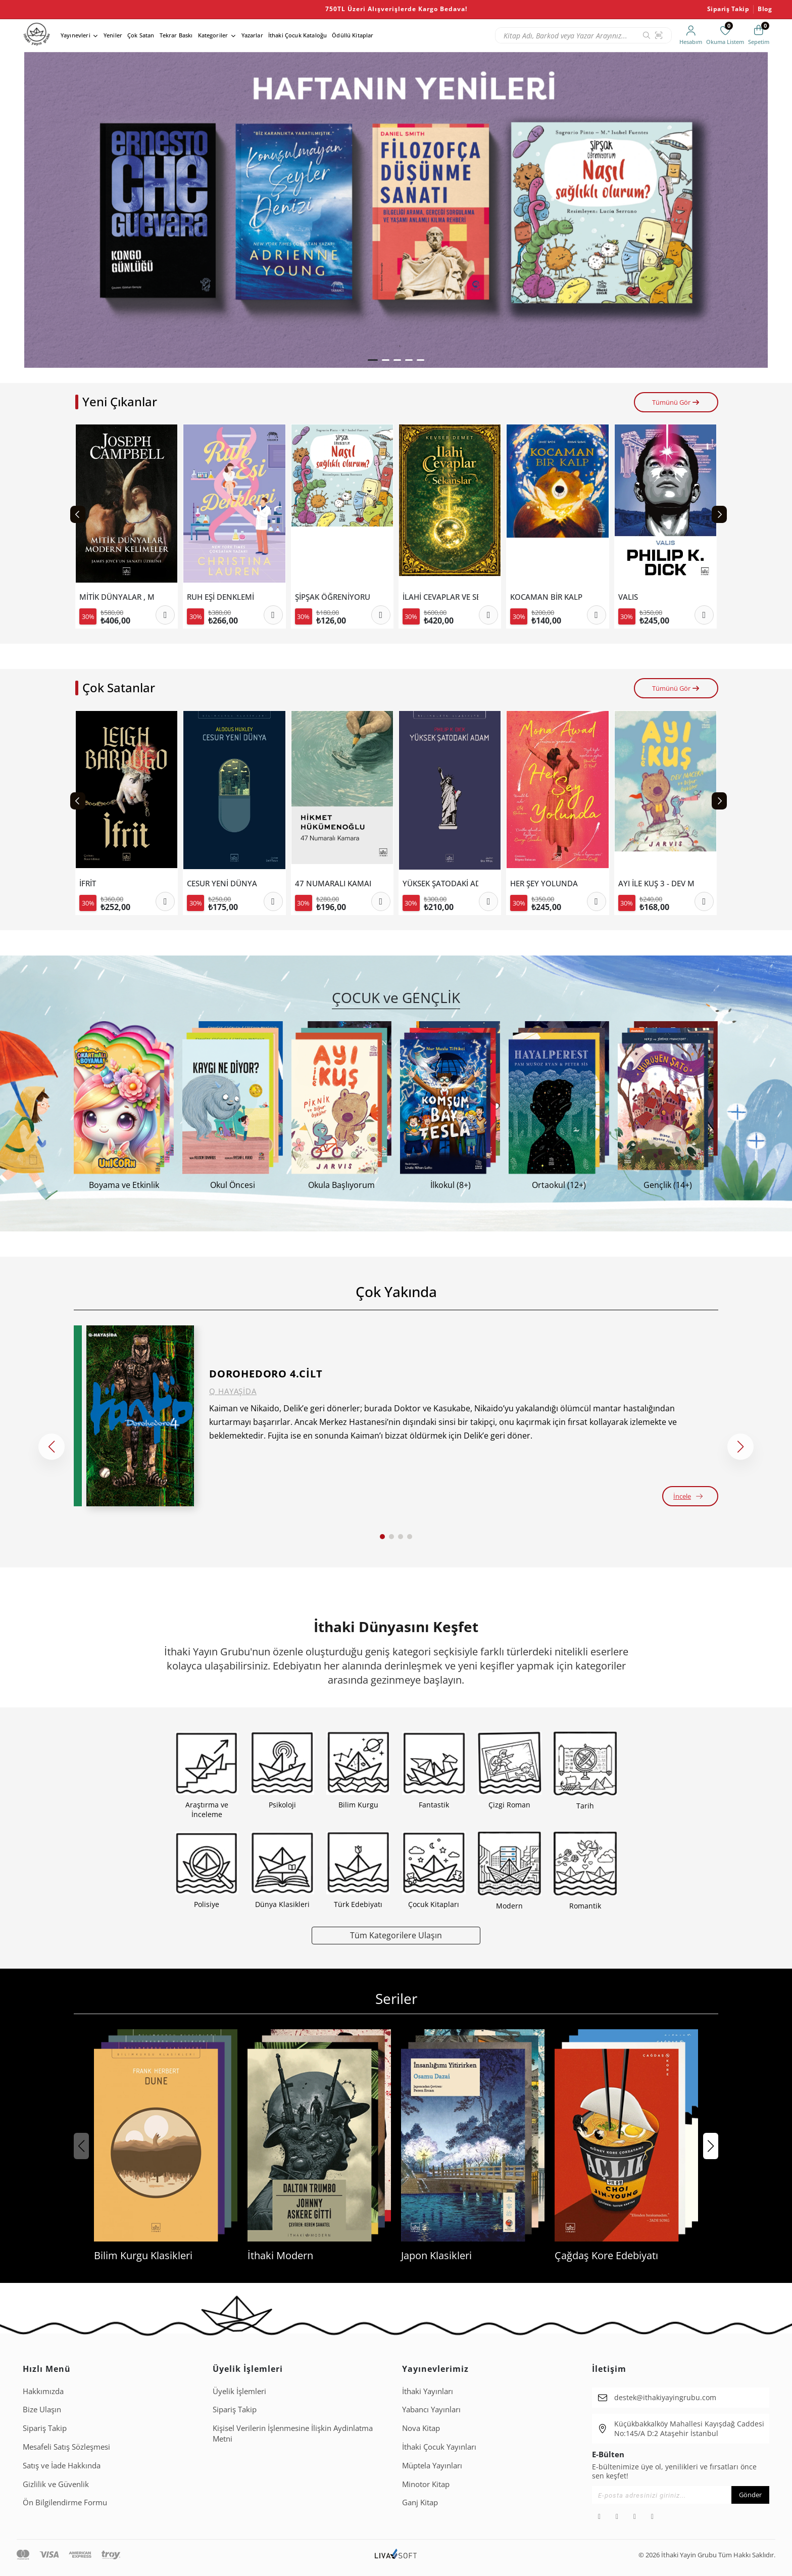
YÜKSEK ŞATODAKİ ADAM (440, 883)
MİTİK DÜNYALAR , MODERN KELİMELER (117, 597)
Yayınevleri (75, 35)
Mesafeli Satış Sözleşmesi (66, 2447)
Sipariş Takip (728, 9)
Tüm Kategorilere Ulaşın (396, 1935)
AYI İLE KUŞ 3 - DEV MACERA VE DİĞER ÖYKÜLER (656, 883)
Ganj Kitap (420, 2502)
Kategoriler (213, 35)
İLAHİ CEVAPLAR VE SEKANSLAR (440, 597)
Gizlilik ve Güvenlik (56, 2484)
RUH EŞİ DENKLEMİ (220, 597)
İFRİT (87, 883)
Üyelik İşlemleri (239, 2391)
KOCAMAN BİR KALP (546, 597)
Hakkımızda (43, 2391)
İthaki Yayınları (427, 2391)
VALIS (628, 597)
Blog (765, 9)
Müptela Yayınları (432, 2465)
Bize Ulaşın (42, 2409)
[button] (373, 360)
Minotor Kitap (426, 2484)
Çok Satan (140, 35)
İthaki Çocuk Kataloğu (297, 35)
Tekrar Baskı (176, 35)
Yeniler (113, 35)
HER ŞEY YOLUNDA (544, 883)
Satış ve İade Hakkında (62, 2465)
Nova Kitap (421, 2428)
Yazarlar (252, 35)
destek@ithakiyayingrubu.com (665, 2397)
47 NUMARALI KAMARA (333, 883)
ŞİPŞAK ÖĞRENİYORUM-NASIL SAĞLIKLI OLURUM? (333, 597)
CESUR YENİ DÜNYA (222, 883)
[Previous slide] (77, 514)
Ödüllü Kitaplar (352, 35)
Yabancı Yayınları (431, 2409)
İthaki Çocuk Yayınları (439, 2447)
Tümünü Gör (676, 402)
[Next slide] (719, 514)
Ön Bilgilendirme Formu (65, 2502)
